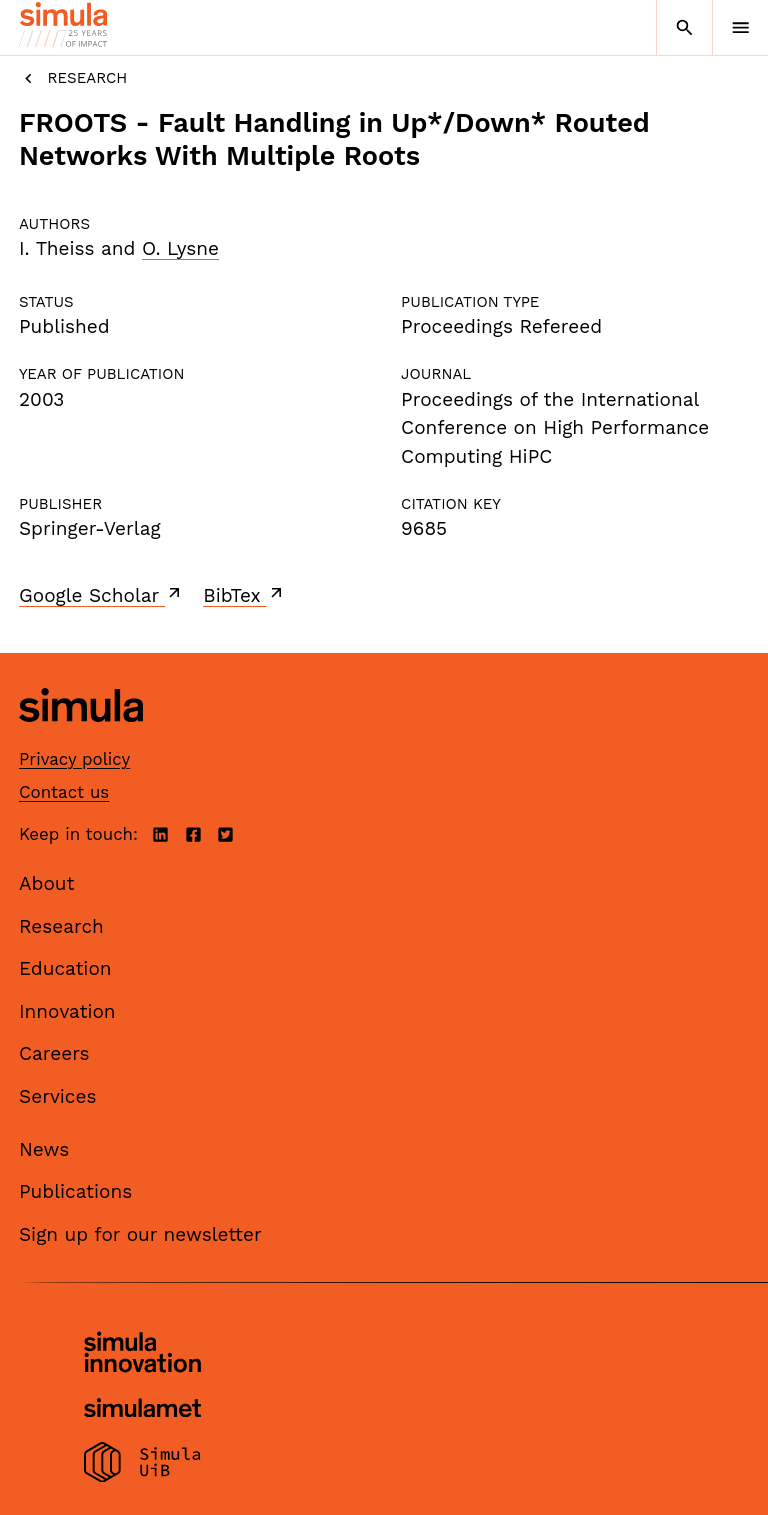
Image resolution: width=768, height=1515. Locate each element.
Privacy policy (74, 759)
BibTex (244, 595)
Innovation (67, 1011)
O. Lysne (180, 248)
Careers (54, 1053)
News (44, 1149)
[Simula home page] (81, 736)
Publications (75, 1191)
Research (73, 78)
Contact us (64, 792)
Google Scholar (101, 595)
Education (65, 968)
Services (57, 1096)
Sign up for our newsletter (140, 1234)
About (47, 883)
